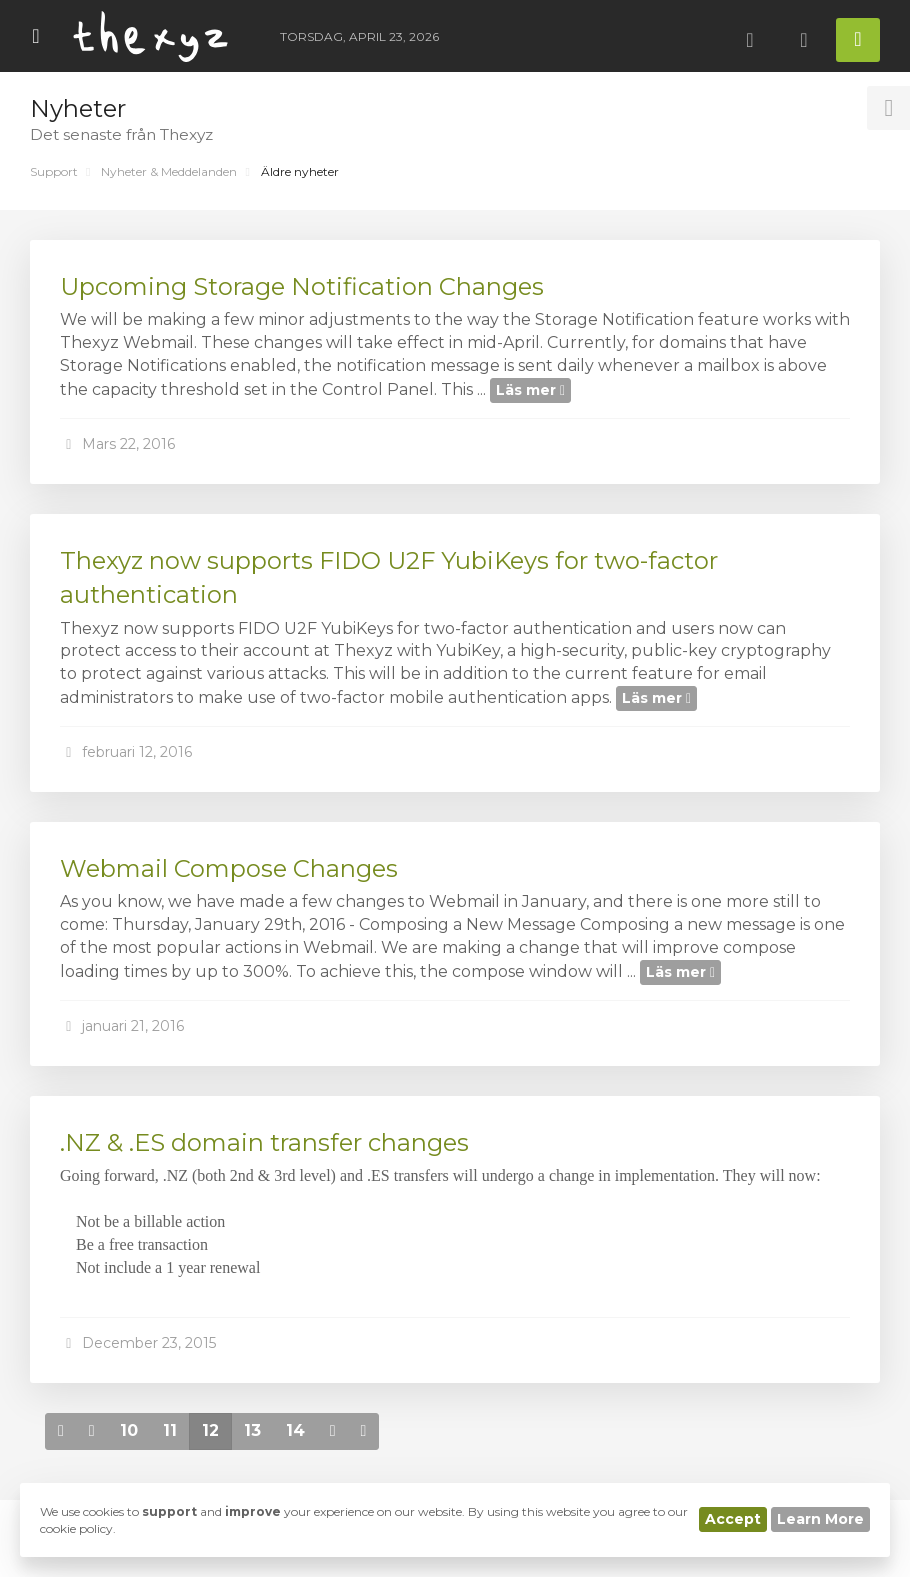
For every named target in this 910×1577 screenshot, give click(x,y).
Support (54, 171)
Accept (733, 1519)
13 (252, 1430)
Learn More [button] (820, 1519)
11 (170, 1430)
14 (295, 1430)
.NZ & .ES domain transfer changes (264, 1142)
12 (210, 1430)
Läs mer (530, 390)
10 (129, 1430)
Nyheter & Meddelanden (169, 171)
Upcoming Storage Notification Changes (302, 286)
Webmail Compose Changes (229, 868)
